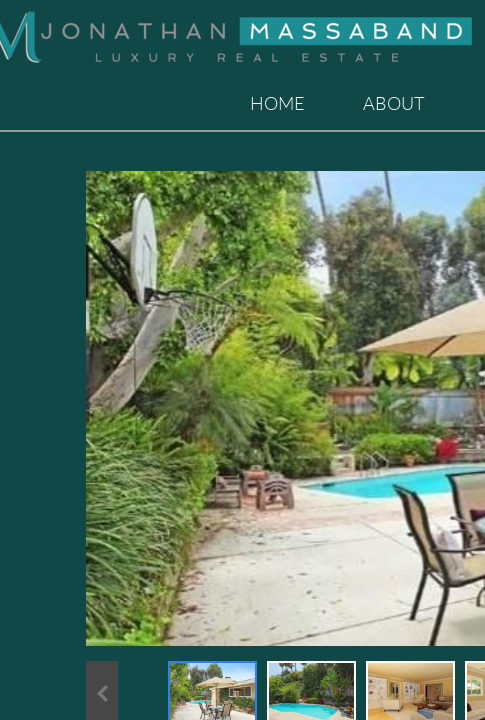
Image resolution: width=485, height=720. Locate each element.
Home (277, 103)
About (394, 103)
